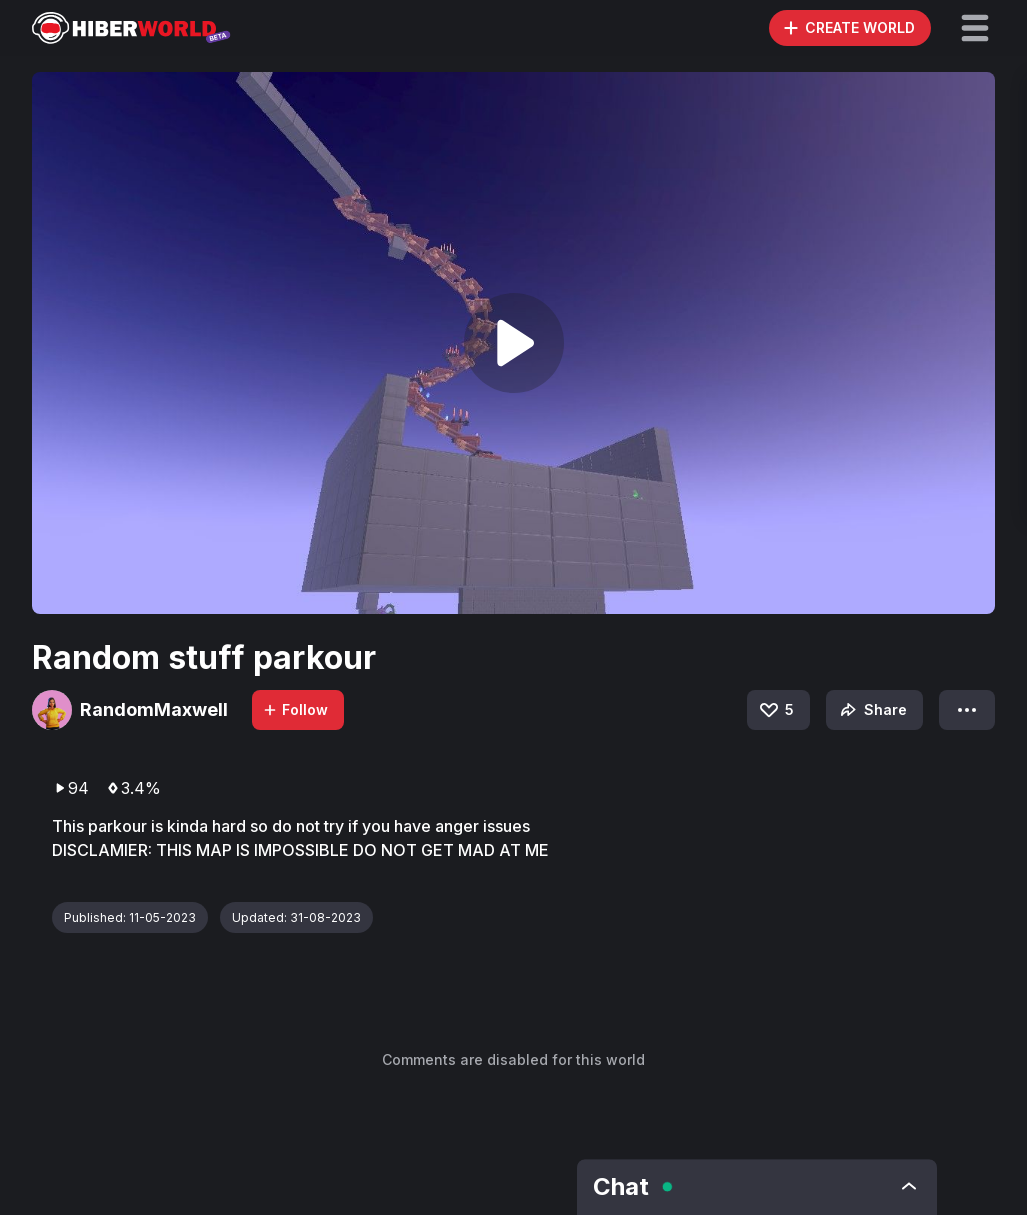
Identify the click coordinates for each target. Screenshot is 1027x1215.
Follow (295, 709)
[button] (975, 28)
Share (871, 710)
